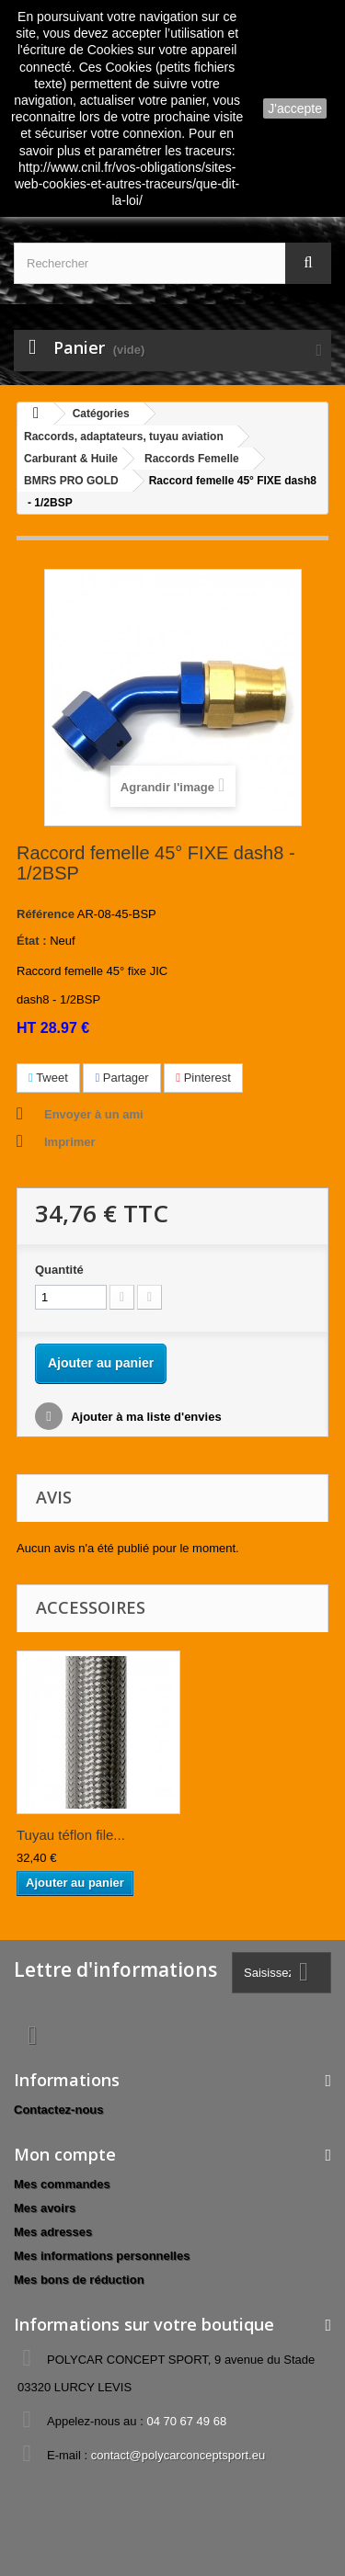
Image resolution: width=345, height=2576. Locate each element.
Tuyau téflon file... (71, 1835)
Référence (46, 914)
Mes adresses (53, 2232)
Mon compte (65, 2154)
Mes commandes (62, 2184)
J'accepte (295, 108)
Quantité (59, 1270)
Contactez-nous (59, 2109)
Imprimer (70, 1142)
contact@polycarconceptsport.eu (178, 2455)
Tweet (48, 1077)
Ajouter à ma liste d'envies (145, 1417)
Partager (121, 1077)
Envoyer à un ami (94, 1114)
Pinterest (203, 1077)
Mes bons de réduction (79, 2280)
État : (32, 941)
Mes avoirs (44, 2208)
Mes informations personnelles (102, 2256)
